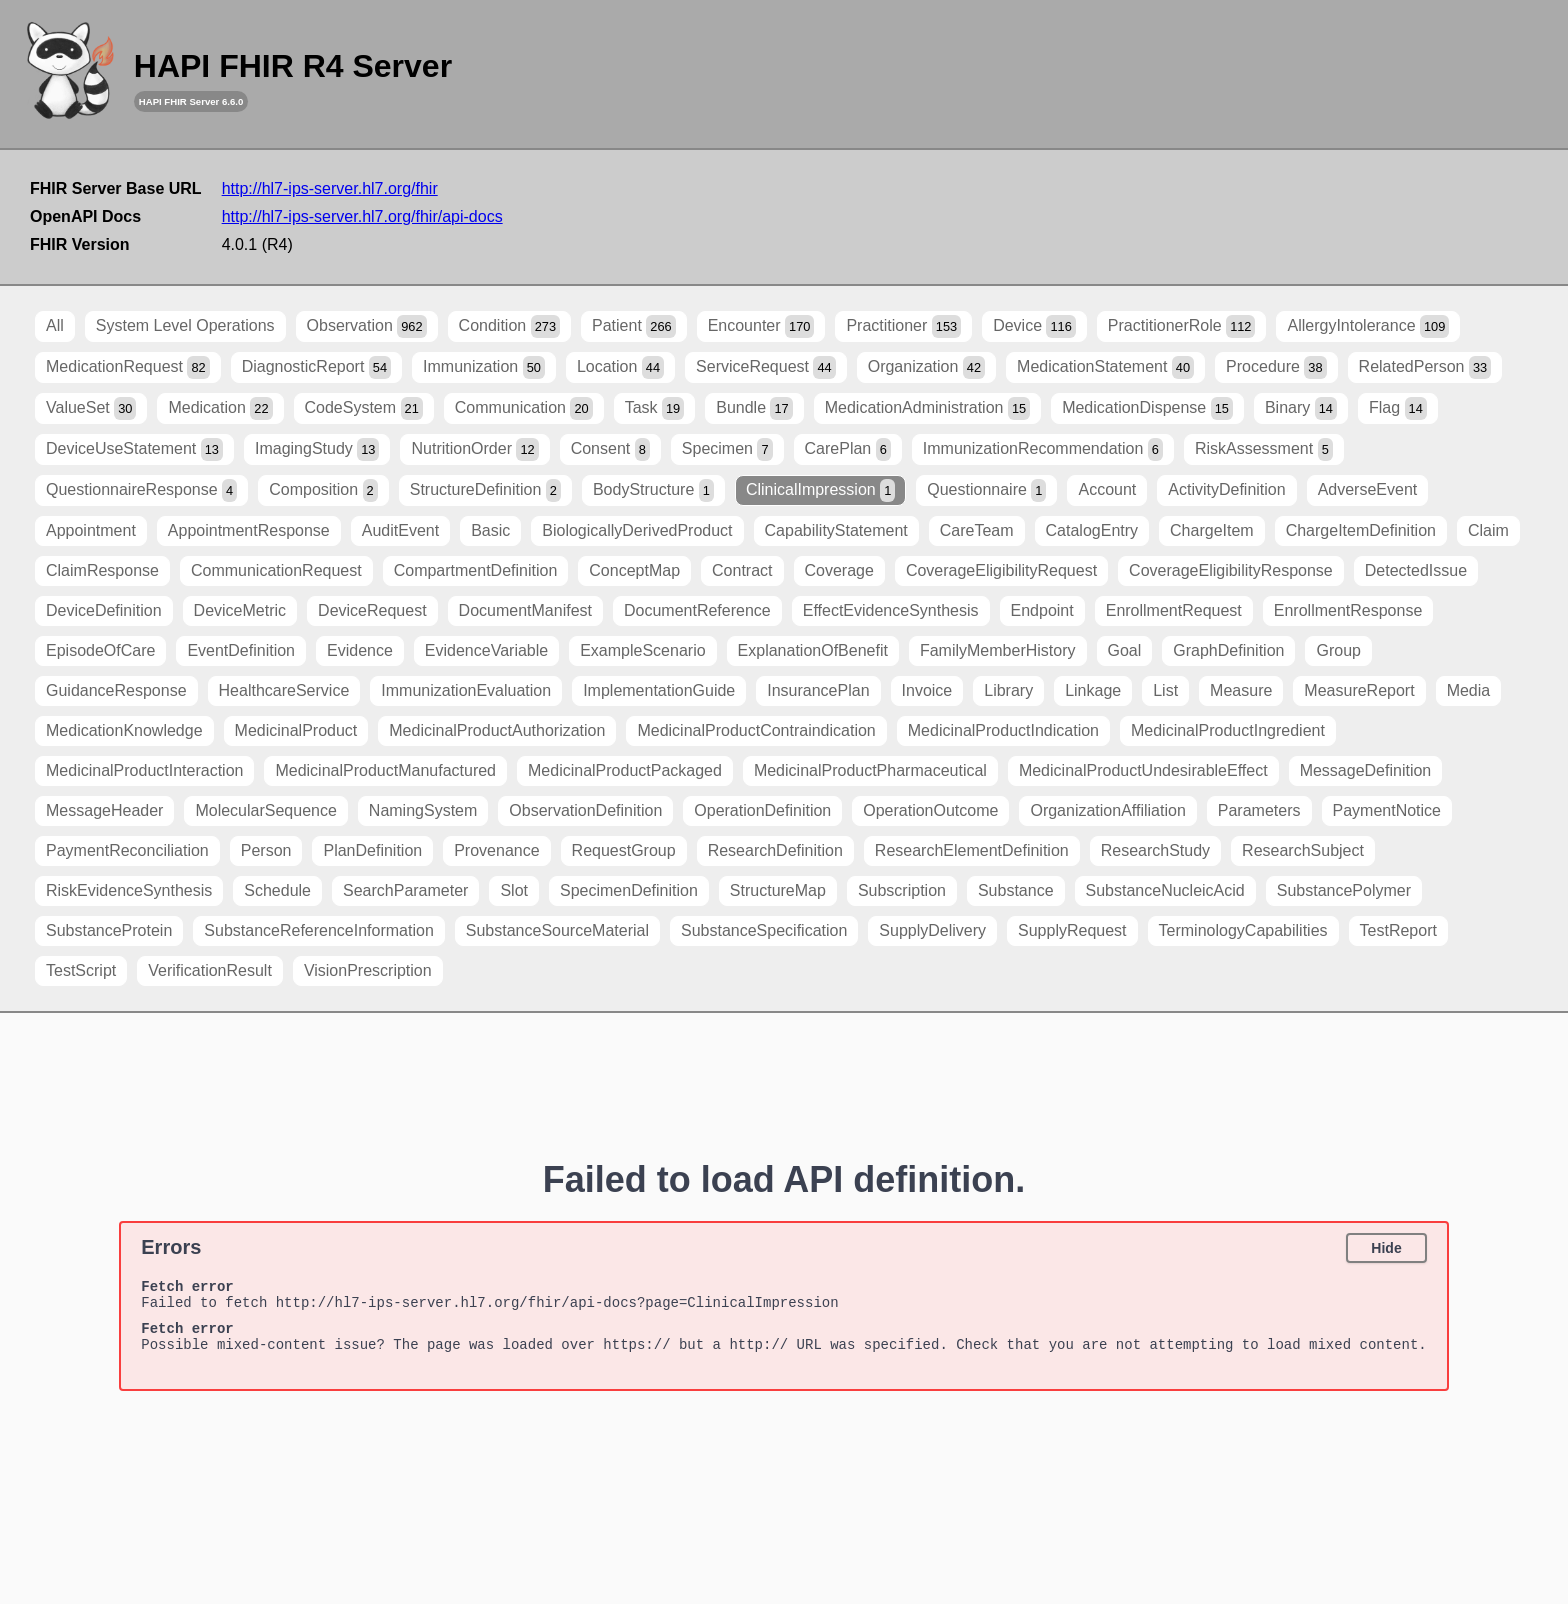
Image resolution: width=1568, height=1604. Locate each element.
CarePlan (848, 449)
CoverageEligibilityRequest (1001, 570)
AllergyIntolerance (1368, 326)
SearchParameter (405, 890)
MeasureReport (1359, 690)
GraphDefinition (1228, 650)
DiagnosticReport (316, 367)
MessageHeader (104, 810)
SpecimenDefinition (629, 890)
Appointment (91, 530)
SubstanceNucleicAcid (1165, 890)
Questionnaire (986, 490)
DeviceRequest (372, 610)
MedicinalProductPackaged (625, 770)
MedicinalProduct (296, 730)
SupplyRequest (1072, 930)
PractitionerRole (1182, 326)
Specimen (727, 449)
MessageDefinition (1366, 770)
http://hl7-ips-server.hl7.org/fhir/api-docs (362, 216)
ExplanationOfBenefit (813, 650)
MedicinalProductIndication (1003, 730)
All (55, 325)
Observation (367, 326)
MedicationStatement (1105, 367)
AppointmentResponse (249, 530)
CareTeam (977, 530)
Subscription (902, 890)
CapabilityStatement (836, 530)
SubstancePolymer (1344, 890)
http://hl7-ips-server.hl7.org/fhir (330, 188)
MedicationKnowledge (124, 730)
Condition (509, 326)
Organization (926, 367)
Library (1008, 690)
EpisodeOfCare (100, 650)
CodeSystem (364, 408)
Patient (634, 326)
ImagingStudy (317, 449)
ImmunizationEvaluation (466, 690)
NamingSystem (423, 810)
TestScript (81, 970)
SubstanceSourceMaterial (557, 930)
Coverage (839, 570)
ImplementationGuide (659, 690)
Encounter (761, 326)
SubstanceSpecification (764, 930)
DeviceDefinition (104, 610)
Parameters (1259, 810)
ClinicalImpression (820, 490)
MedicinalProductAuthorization (497, 730)
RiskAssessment (1264, 449)
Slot (514, 890)
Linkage (1093, 690)
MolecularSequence (265, 810)
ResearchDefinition (775, 850)
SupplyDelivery (932, 930)
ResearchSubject (1303, 850)
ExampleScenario (642, 650)
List (1165, 690)
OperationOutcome (930, 810)
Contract (742, 570)
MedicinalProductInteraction (144, 770)
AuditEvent (400, 530)
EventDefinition (241, 650)
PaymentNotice (1387, 810)
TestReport (1398, 930)
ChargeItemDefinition (1361, 530)
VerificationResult (210, 970)
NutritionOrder (474, 449)
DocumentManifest (525, 610)
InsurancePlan (818, 690)
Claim (1488, 530)
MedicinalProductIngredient (1228, 730)
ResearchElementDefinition (972, 850)
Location (620, 367)
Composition (323, 490)
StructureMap (778, 890)
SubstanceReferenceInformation (318, 930)
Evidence (360, 650)
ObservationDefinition (585, 810)
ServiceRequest (766, 367)
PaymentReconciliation (127, 850)
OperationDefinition (762, 810)
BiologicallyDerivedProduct (637, 530)
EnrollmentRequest (1174, 610)
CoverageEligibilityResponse (1231, 570)
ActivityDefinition (1226, 489)
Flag (1398, 408)
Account (1107, 489)
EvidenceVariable (486, 650)
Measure (1241, 690)
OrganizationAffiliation (1107, 810)
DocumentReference (697, 610)
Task (655, 408)
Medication (220, 408)
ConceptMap (634, 570)
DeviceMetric (240, 610)
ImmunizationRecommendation (1043, 449)
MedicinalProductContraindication (756, 730)
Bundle (754, 408)
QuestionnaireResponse (141, 490)
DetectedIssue (1416, 570)
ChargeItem (1212, 530)
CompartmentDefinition (476, 570)
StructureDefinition (485, 490)
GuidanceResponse (116, 690)
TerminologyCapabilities (1243, 930)
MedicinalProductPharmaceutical (870, 770)
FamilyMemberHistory (998, 650)
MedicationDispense (1147, 408)
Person (266, 850)
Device (1034, 326)
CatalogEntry (1092, 530)
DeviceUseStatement (134, 449)
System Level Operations (185, 325)
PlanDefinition (372, 850)
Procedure (1276, 367)
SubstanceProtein (109, 930)
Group (1338, 650)
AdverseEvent (1368, 489)
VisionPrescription (368, 970)
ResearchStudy (1155, 850)
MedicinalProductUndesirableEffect (1143, 770)
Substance (1016, 890)
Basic (490, 530)
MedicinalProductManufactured (385, 770)
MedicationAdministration (927, 408)
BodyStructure (653, 490)
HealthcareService (284, 690)
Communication (524, 408)
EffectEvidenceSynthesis (891, 610)
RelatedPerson (1425, 367)
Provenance (496, 850)
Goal (1125, 650)
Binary (1301, 408)
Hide (1386, 1248)
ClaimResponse (102, 570)
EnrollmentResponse (1348, 610)
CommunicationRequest (276, 570)
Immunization (484, 367)
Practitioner (903, 326)
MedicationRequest (128, 367)
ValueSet (91, 408)
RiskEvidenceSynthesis (129, 890)
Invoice (927, 690)
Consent (610, 449)
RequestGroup (624, 850)
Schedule (277, 890)
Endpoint (1042, 610)
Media (1469, 690)
